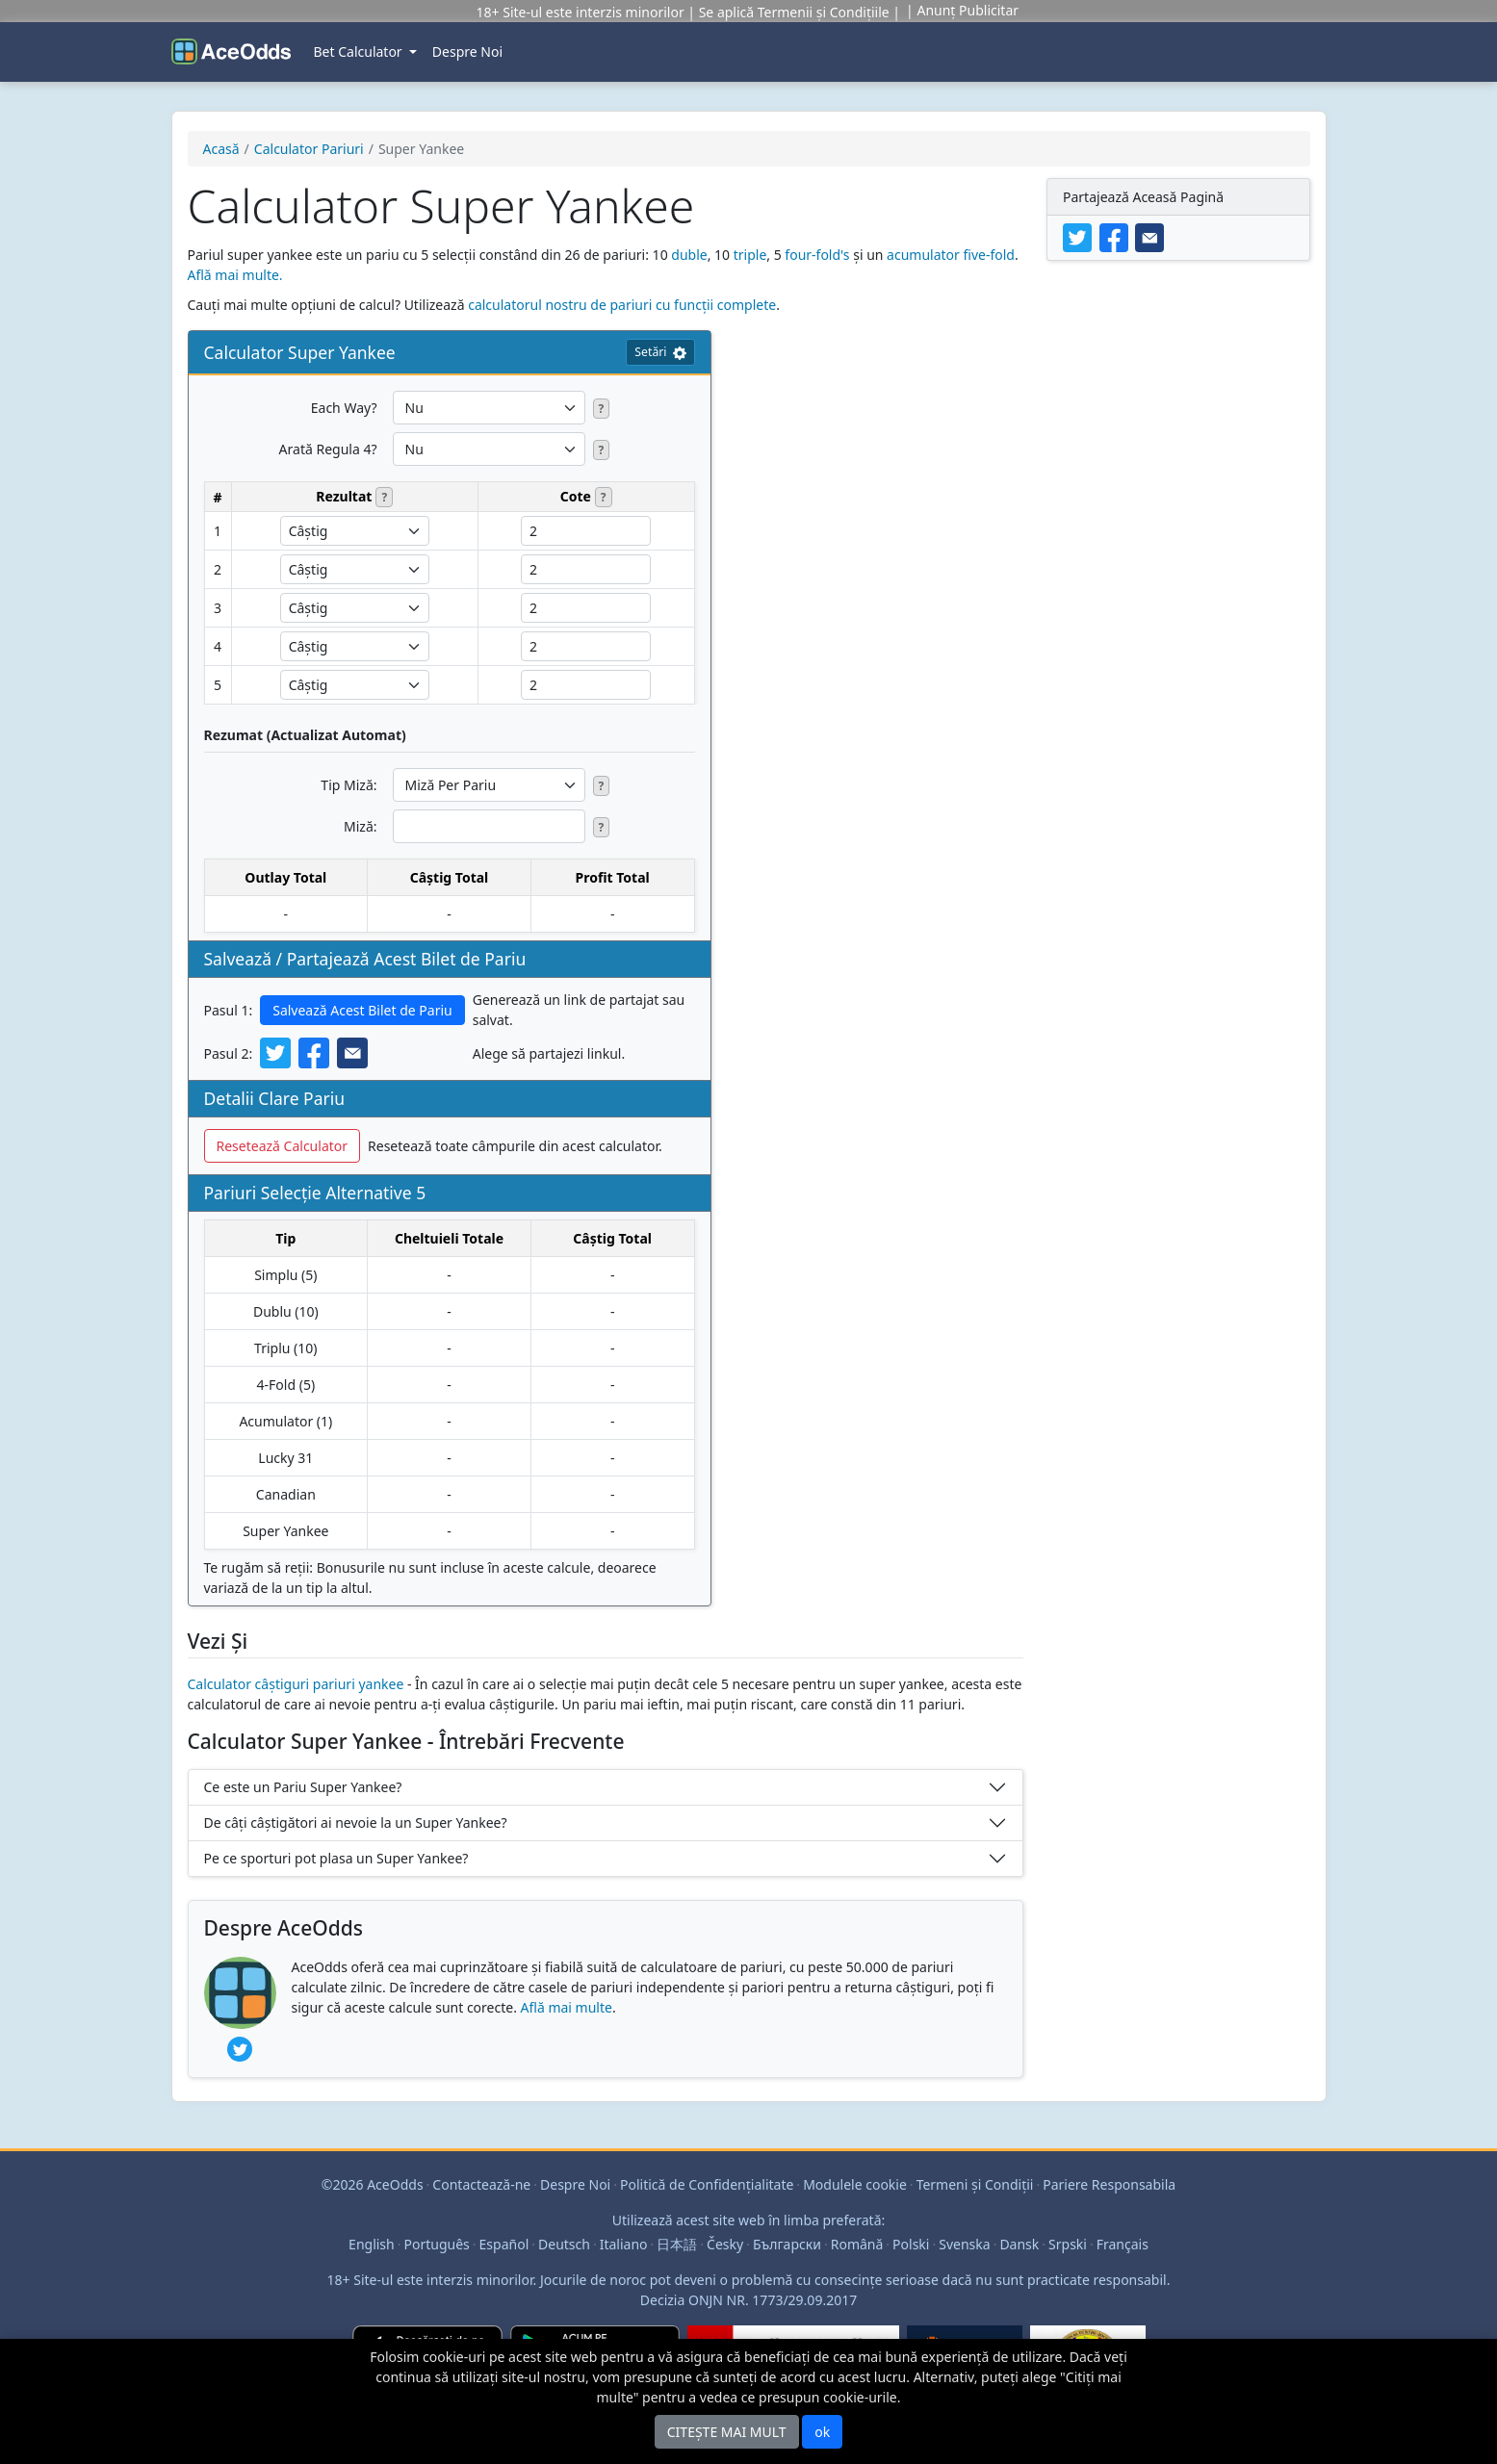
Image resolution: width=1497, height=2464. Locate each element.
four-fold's (817, 254)
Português (437, 2244)
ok (822, 2432)
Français (1123, 2244)
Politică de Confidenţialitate (706, 2184)
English (371, 2244)
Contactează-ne (481, 2184)
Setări (659, 352)
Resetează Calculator (282, 1146)
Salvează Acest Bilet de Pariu (362, 1010)
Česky (725, 2244)
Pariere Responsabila (1109, 2184)
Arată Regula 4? (328, 449)
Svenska (964, 2244)
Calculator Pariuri (309, 149)
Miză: (360, 826)
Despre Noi (467, 51)
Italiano (624, 2244)
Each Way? (344, 407)
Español (504, 2244)
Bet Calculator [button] (360, 51)
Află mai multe (566, 2007)
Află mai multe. (235, 275)
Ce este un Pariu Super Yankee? (303, 1787)
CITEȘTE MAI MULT (727, 2432)
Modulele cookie (855, 2184)
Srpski (1067, 2244)
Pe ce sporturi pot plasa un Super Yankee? (336, 1858)
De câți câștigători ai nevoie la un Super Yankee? (355, 1822)
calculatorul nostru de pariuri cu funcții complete (622, 304)
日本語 (677, 2244)
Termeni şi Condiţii (975, 2184)
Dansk (1019, 2244)
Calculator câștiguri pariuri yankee (296, 1684)
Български (787, 2244)
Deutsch (564, 2244)
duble (689, 254)
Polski (910, 2244)
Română (857, 2244)
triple (750, 254)
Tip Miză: (348, 785)
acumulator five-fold (951, 254)
